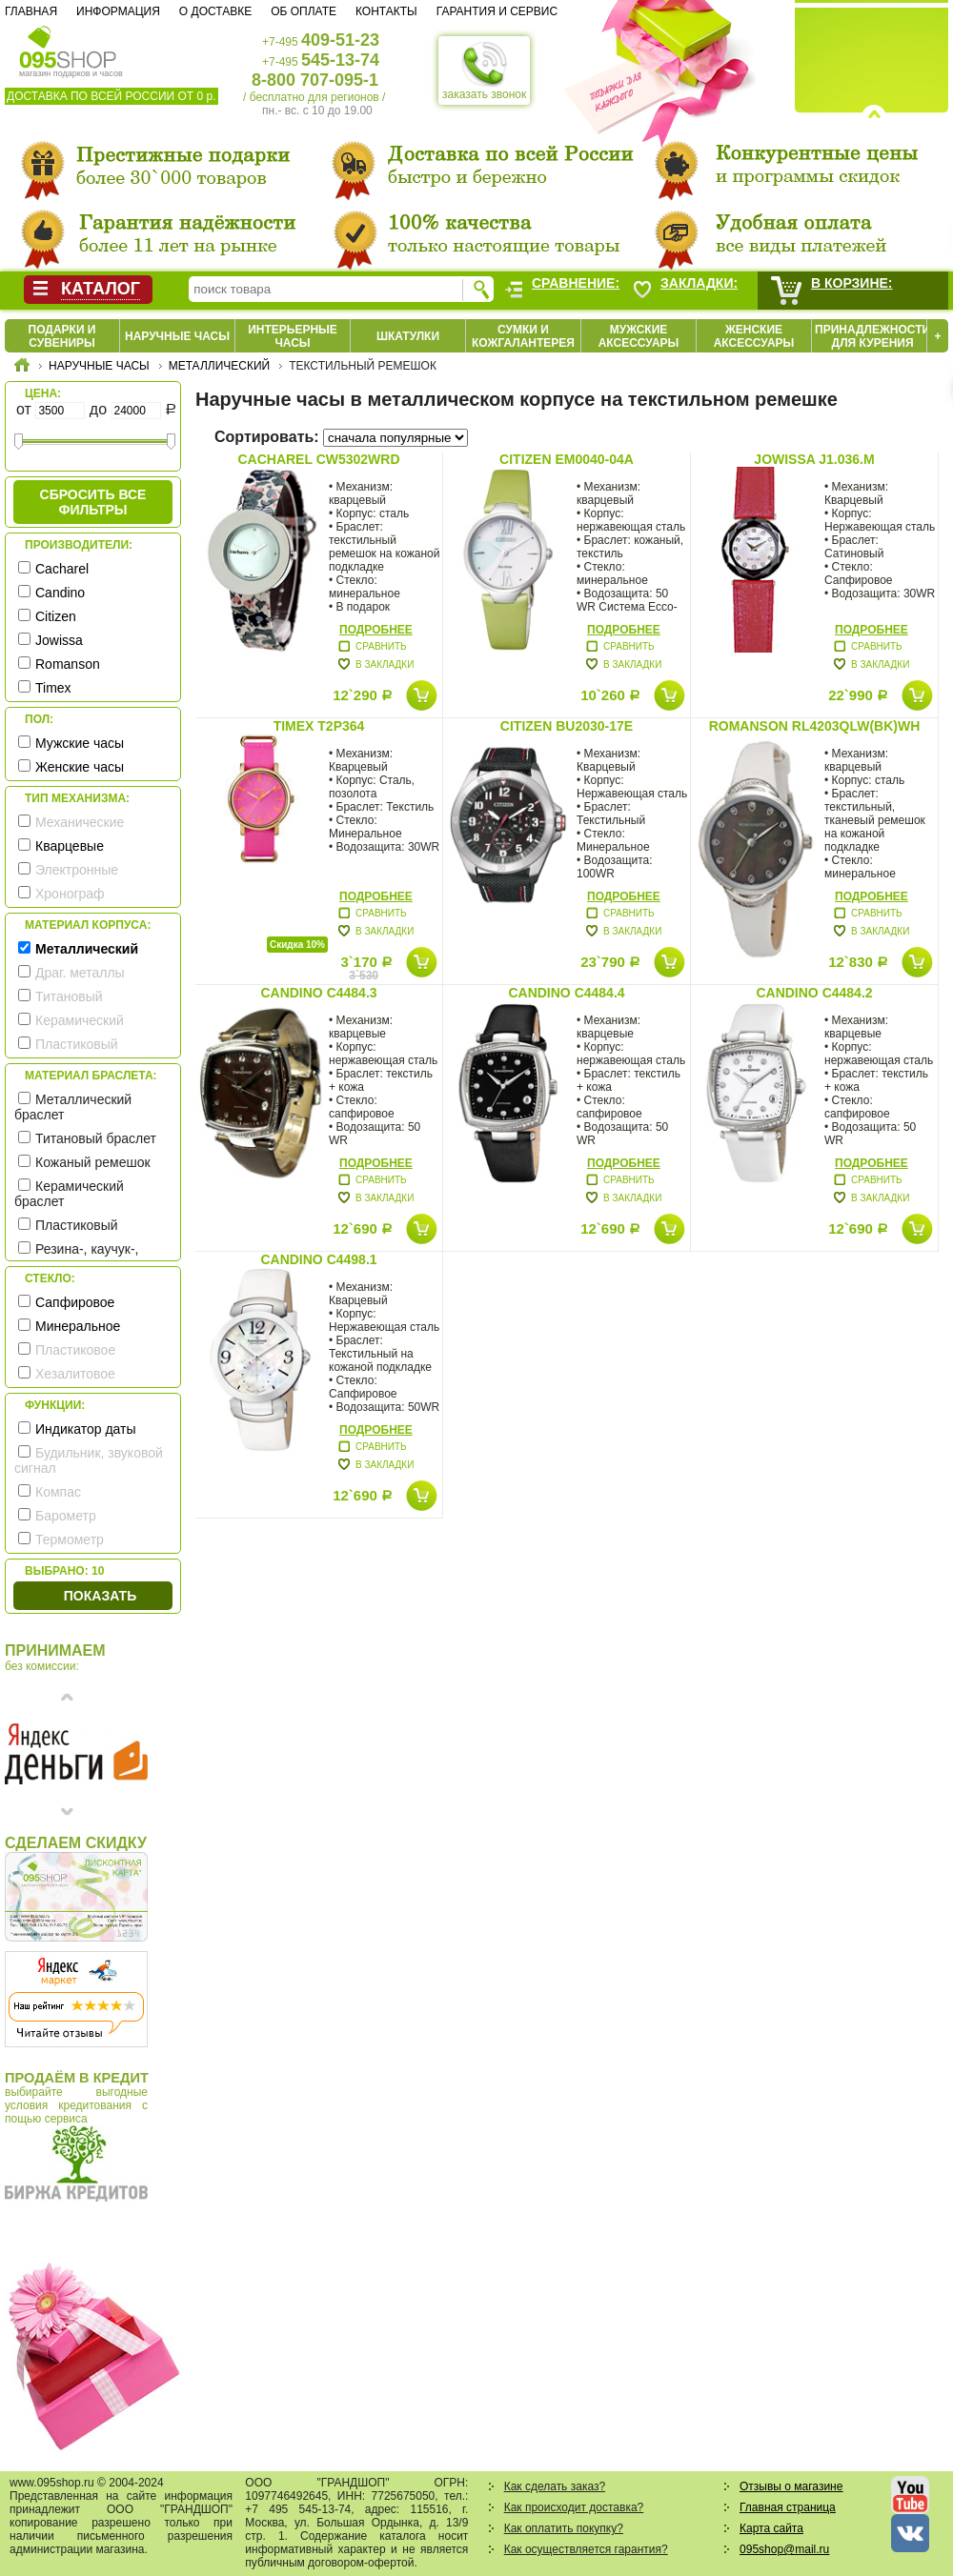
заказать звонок (484, 70)
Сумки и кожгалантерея (523, 336)
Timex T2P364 (319, 726)
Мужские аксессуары (638, 336)
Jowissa (59, 640)
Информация (118, 11)
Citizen (55, 616)
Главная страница (788, 2507)
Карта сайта (771, 2528)
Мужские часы (79, 743)
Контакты (386, 11)
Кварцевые (69, 846)
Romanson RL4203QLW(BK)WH (815, 726)
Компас (58, 1491)
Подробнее (376, 629)
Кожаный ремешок (93, 1162)
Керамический (79, 1020)
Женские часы (79, 767)
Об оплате (303, 11)
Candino (60, 592)
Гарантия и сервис (497, 11)
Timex (53, 687)
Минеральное (77, 1326)
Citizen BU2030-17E (566, 726)
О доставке (215, 11)
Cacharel (62, 568)
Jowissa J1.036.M (814, 459)
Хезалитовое (75, 1373)
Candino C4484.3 (318, 992)
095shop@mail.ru (784, 2549)
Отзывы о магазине (791, 2486)
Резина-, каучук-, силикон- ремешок (76, 1256)
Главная (31, 11)
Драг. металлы (80, 972)
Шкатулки (407, 336)
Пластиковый (76, 1044)
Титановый (69, 996)
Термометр (69, 1539)
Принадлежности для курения (872, 336)
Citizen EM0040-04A (566, 459)
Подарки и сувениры (62, 336)
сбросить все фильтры (93, 502)
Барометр (65, 1515)
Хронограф (70, 893)
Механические (79, 822)
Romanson (67, 664)
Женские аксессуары (754, 336)
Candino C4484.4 (566, 992)
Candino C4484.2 (814, 992)
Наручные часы (177, 336)
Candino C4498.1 (318, 1259)
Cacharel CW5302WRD (318, 459)
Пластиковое (75, 1350)
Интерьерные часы (292, 336)
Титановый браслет (95, 1138)
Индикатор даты (85, 1429)
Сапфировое (74, 1302)
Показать (100, 1595)
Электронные (76, 869)
